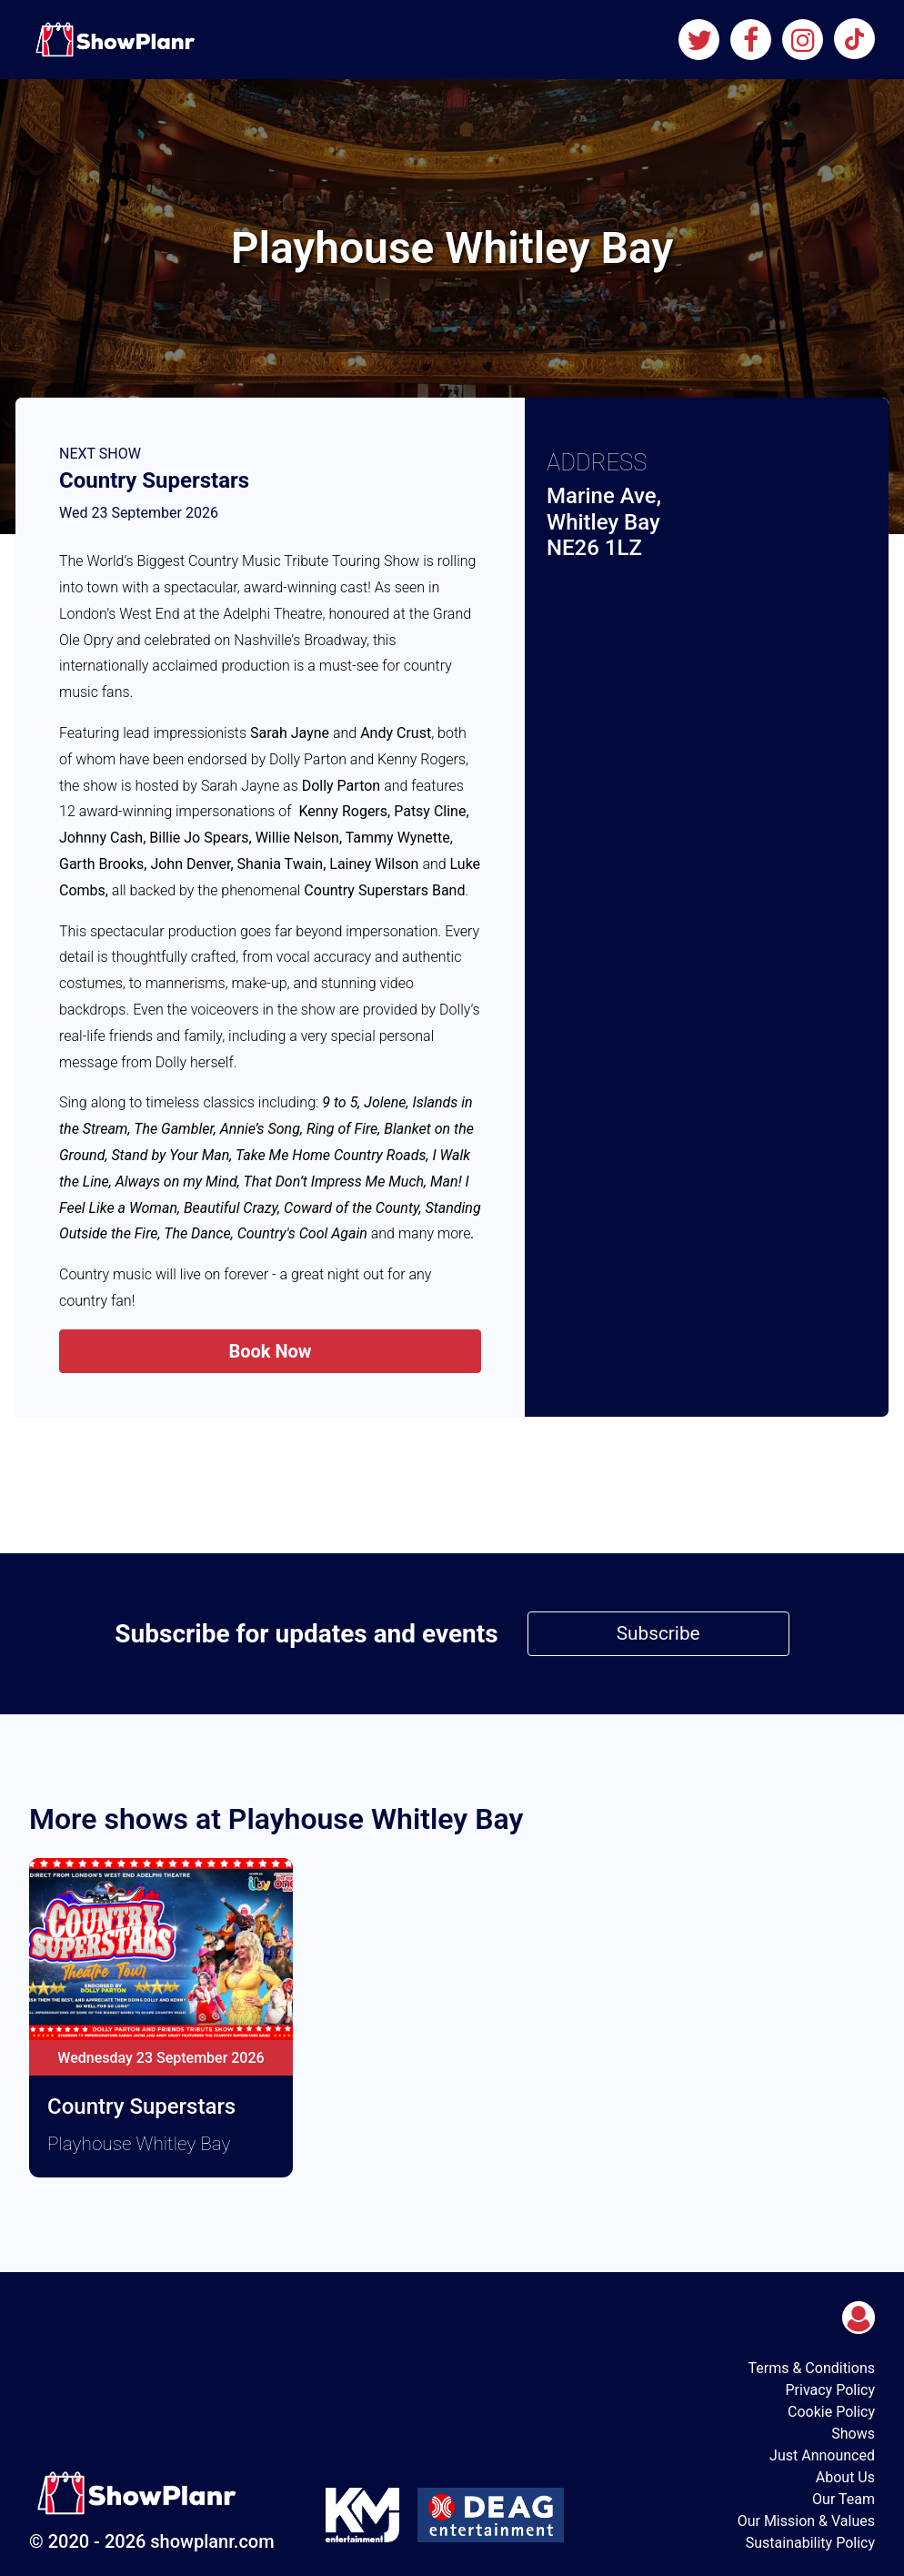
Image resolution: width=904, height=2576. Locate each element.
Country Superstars (154, 480)
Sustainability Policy (810, 2542)
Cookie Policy (831, 2411)
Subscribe (658, 1633)
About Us (845, 2477)
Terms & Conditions (811, 2368)
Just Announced (822, 2455)
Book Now (269, 1351)
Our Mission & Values (806, 2521)
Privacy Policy (830, 2390)
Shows (853, 2433)
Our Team (843, 2499)
